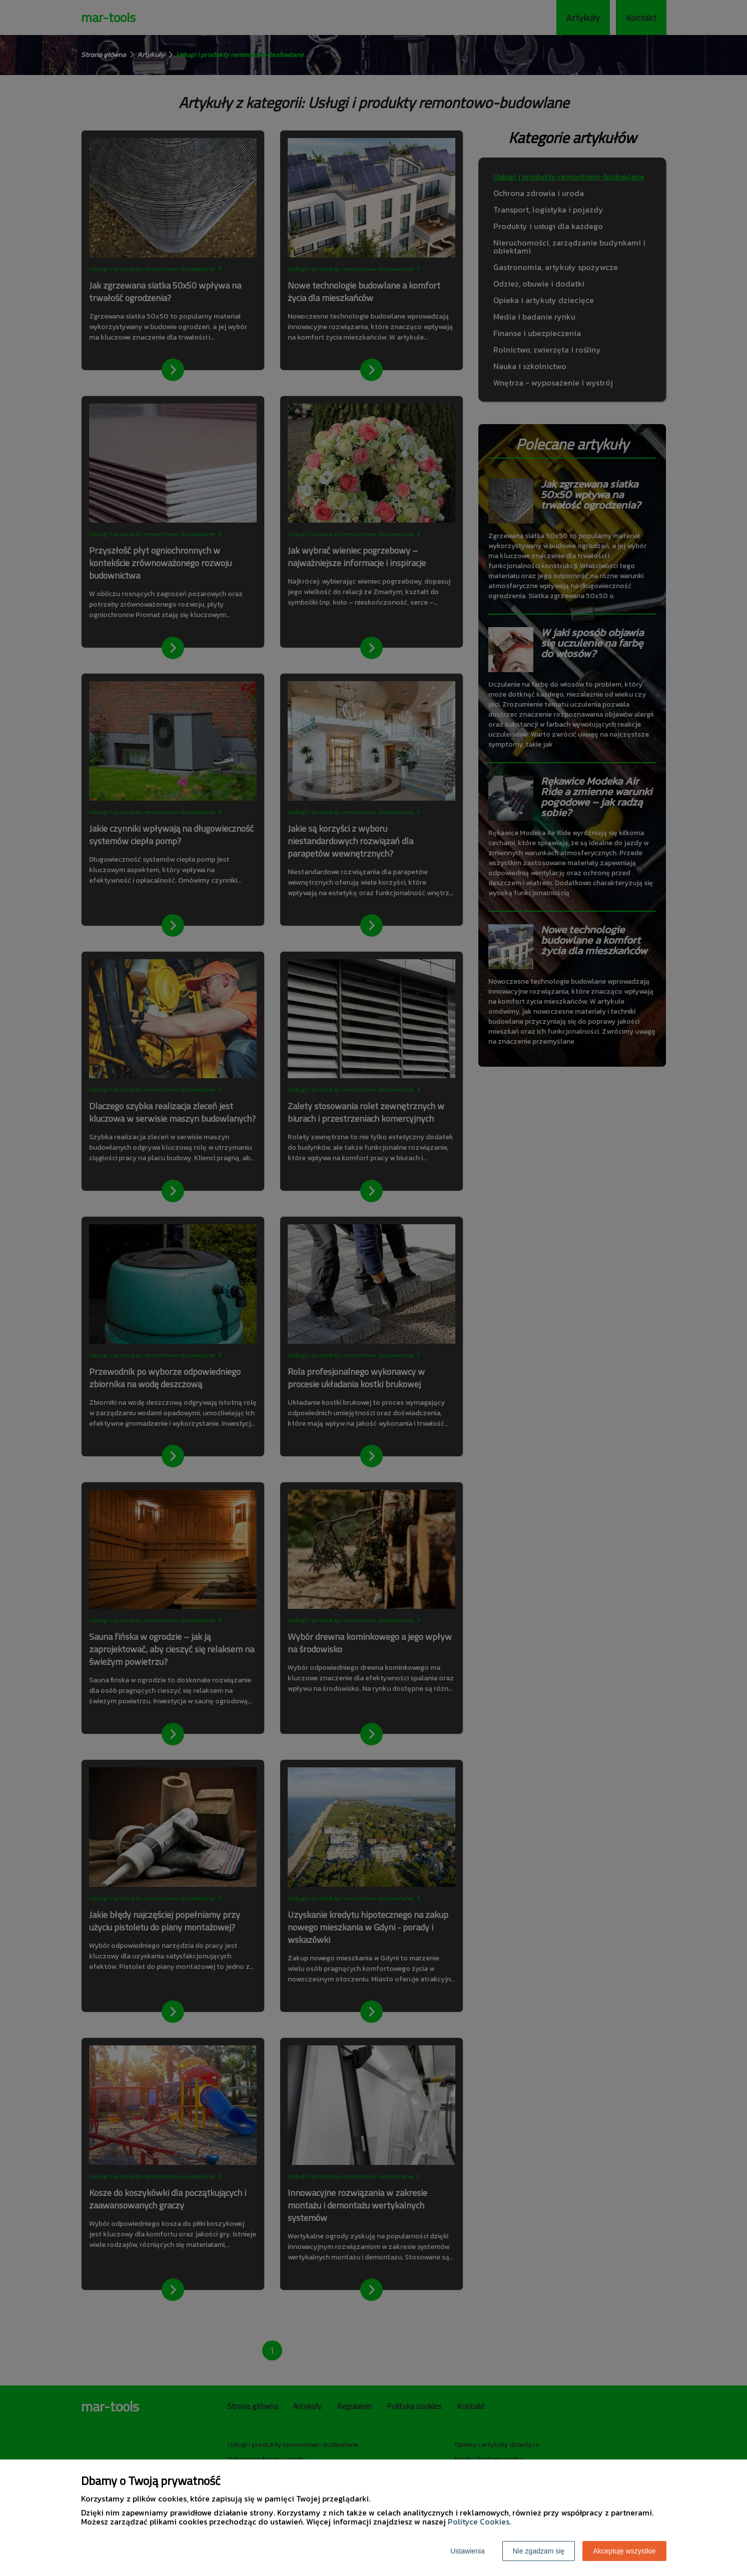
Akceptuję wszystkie (624, 2551)
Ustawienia (467, 2551)
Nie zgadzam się (539, 2551)
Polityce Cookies (478, 2521)
